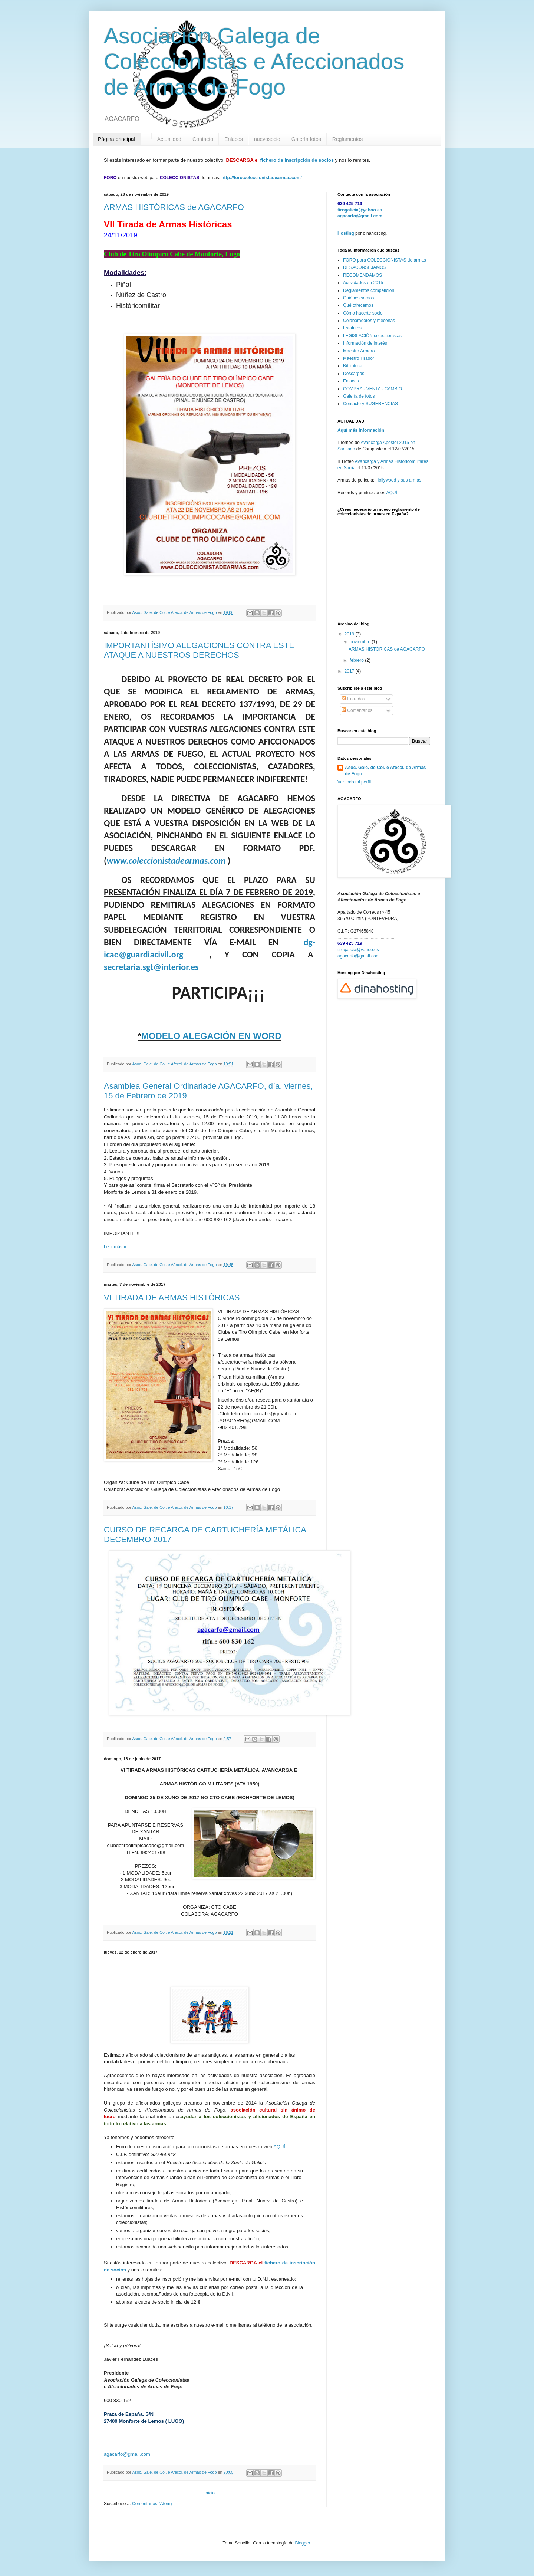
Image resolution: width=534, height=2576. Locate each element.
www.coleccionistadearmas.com (165, 860)
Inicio (209, 2493)
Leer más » (115, 1246)
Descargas (353, 373)
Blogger (302, 2543)
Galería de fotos (359, 396)
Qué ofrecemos (358, 305)
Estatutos (352, 328)
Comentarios (357, 710)
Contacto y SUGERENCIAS (370, 403)
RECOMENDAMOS (362, 275)
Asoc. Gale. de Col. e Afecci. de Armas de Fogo (385, 770)
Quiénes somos (358, 297)
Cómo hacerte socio (363, 313)
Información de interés (365, 343)
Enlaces (233, 139)
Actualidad (169, 139)
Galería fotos (306, 139)
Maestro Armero (359, 351)
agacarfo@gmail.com (127, 2454)
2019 (350, 634)
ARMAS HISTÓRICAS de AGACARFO (174, 207)
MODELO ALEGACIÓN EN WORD (211, 1036)
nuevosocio (267, 139)
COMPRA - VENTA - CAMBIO (372, 388)
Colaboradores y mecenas (369, 320)
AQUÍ (279, 2146)
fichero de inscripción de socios (297, 160)
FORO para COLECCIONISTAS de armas (384, 260)
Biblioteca (352, 365)
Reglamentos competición (368, 290)
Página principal (116, 139)
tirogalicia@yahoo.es (359, 210)
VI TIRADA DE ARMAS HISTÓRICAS (172, 1297)
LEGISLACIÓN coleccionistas (372, 335)
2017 (350, 671)
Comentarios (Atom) (152, 2503)
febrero (357, 660)
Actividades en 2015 (363, 282)
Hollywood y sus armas (398, 480)
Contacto (202, 139)
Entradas (353, 699)
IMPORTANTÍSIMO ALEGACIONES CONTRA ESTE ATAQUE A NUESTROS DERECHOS (199, 650)
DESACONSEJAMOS (364, 267)
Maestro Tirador (358, 358)
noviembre (361, 641)
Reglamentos (347, 139)
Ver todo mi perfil (354, 782)
